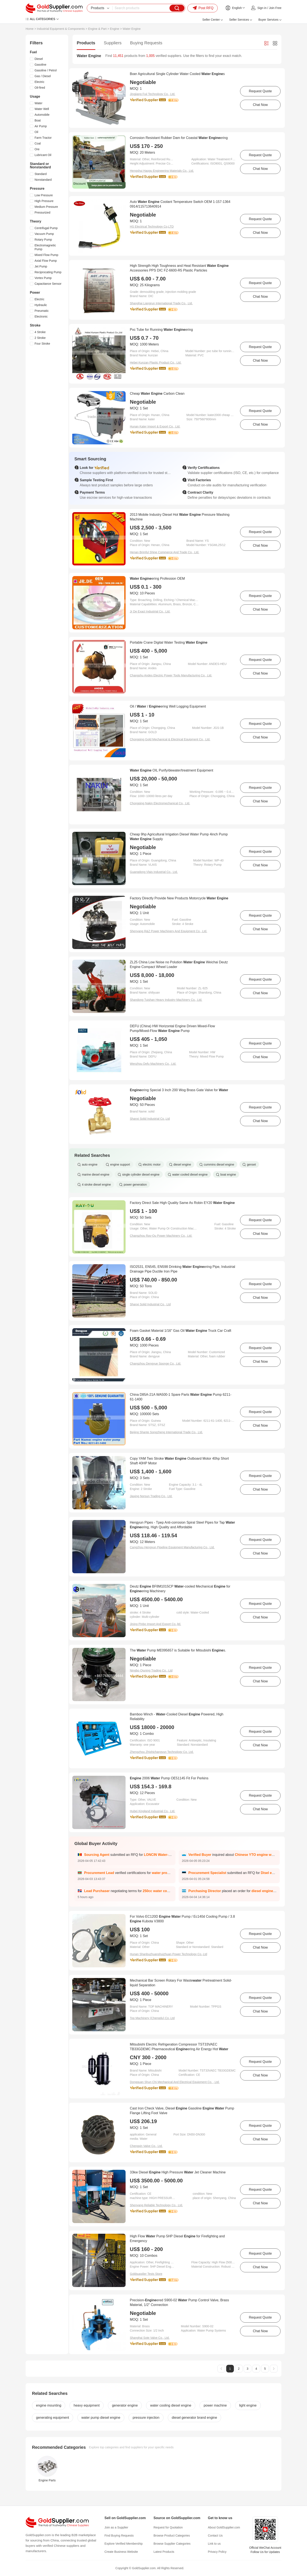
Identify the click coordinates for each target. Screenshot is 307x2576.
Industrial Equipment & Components (61, 28)
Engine (114, 28)
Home (29, 28)
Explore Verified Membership (123, 2543)
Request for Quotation (168, 2527)
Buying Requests (146, 42)
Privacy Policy (217, 2551)
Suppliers (113, 42)
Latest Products (164, 2551)
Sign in (261, 8)
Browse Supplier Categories (172, 2543)
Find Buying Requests (119, 2535)
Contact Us (215, 2535)
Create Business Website (121, 2551)
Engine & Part (97, 28)
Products (86, 42)
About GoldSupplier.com (224, 2527)
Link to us (214, 2543)
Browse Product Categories (172, 2535)
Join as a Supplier (116, 2527)
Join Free (275, 8)
